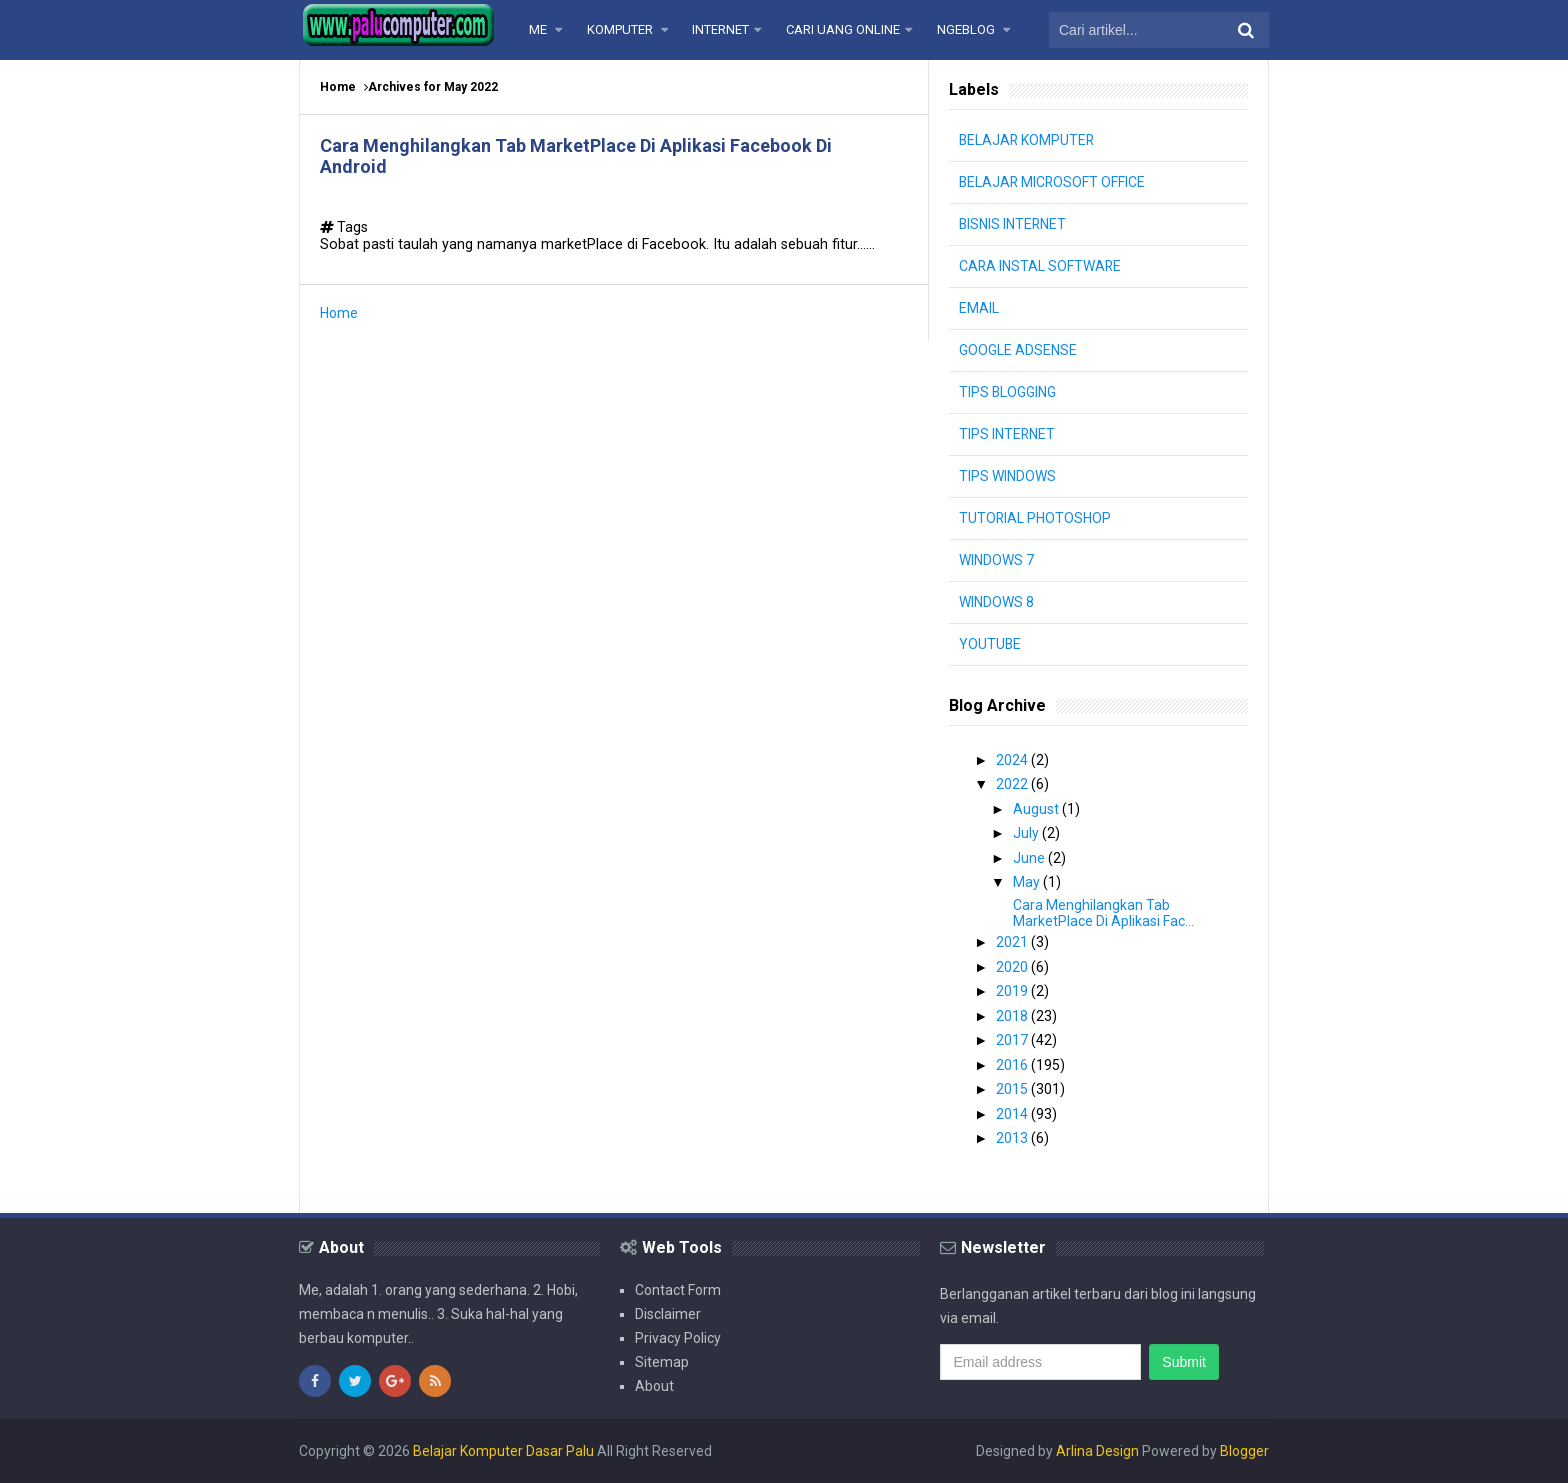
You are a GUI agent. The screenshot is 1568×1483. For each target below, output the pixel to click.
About (654, 1386)
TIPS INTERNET (1007, 434)
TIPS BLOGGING (1008, 392)
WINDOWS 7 (996, 560)
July (1027, 833)
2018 (1013, 1016)
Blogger (1244, 1451)
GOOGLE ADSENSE (1018, 350)
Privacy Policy (678, 1338)
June (1030, 858)
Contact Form (678, 1290)
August (1037, 809)
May (1028, 882)
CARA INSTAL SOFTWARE (1041, 266)
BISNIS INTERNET (1013, 224)
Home (338, 87)
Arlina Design (1097, 1451)
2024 (1013, 760)
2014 (1013, 1114)
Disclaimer (668, 1314)
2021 (1013, 942)
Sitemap (662, 1362)
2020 (1013, 967)
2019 (1013, 991)
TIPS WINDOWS (1007, 476)
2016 (1013, 1065)
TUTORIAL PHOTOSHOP (1035, 518)
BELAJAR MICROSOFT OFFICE (1053, 182)
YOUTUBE (990, 644)
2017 (1013, 1040)
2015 (1013, 1089)
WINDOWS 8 (996, 602)
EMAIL (979, 308)
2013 (1013, 1138)
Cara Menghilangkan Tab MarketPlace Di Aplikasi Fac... (1103, 913)
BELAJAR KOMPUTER (1028, 140)
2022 (1013, 784)
